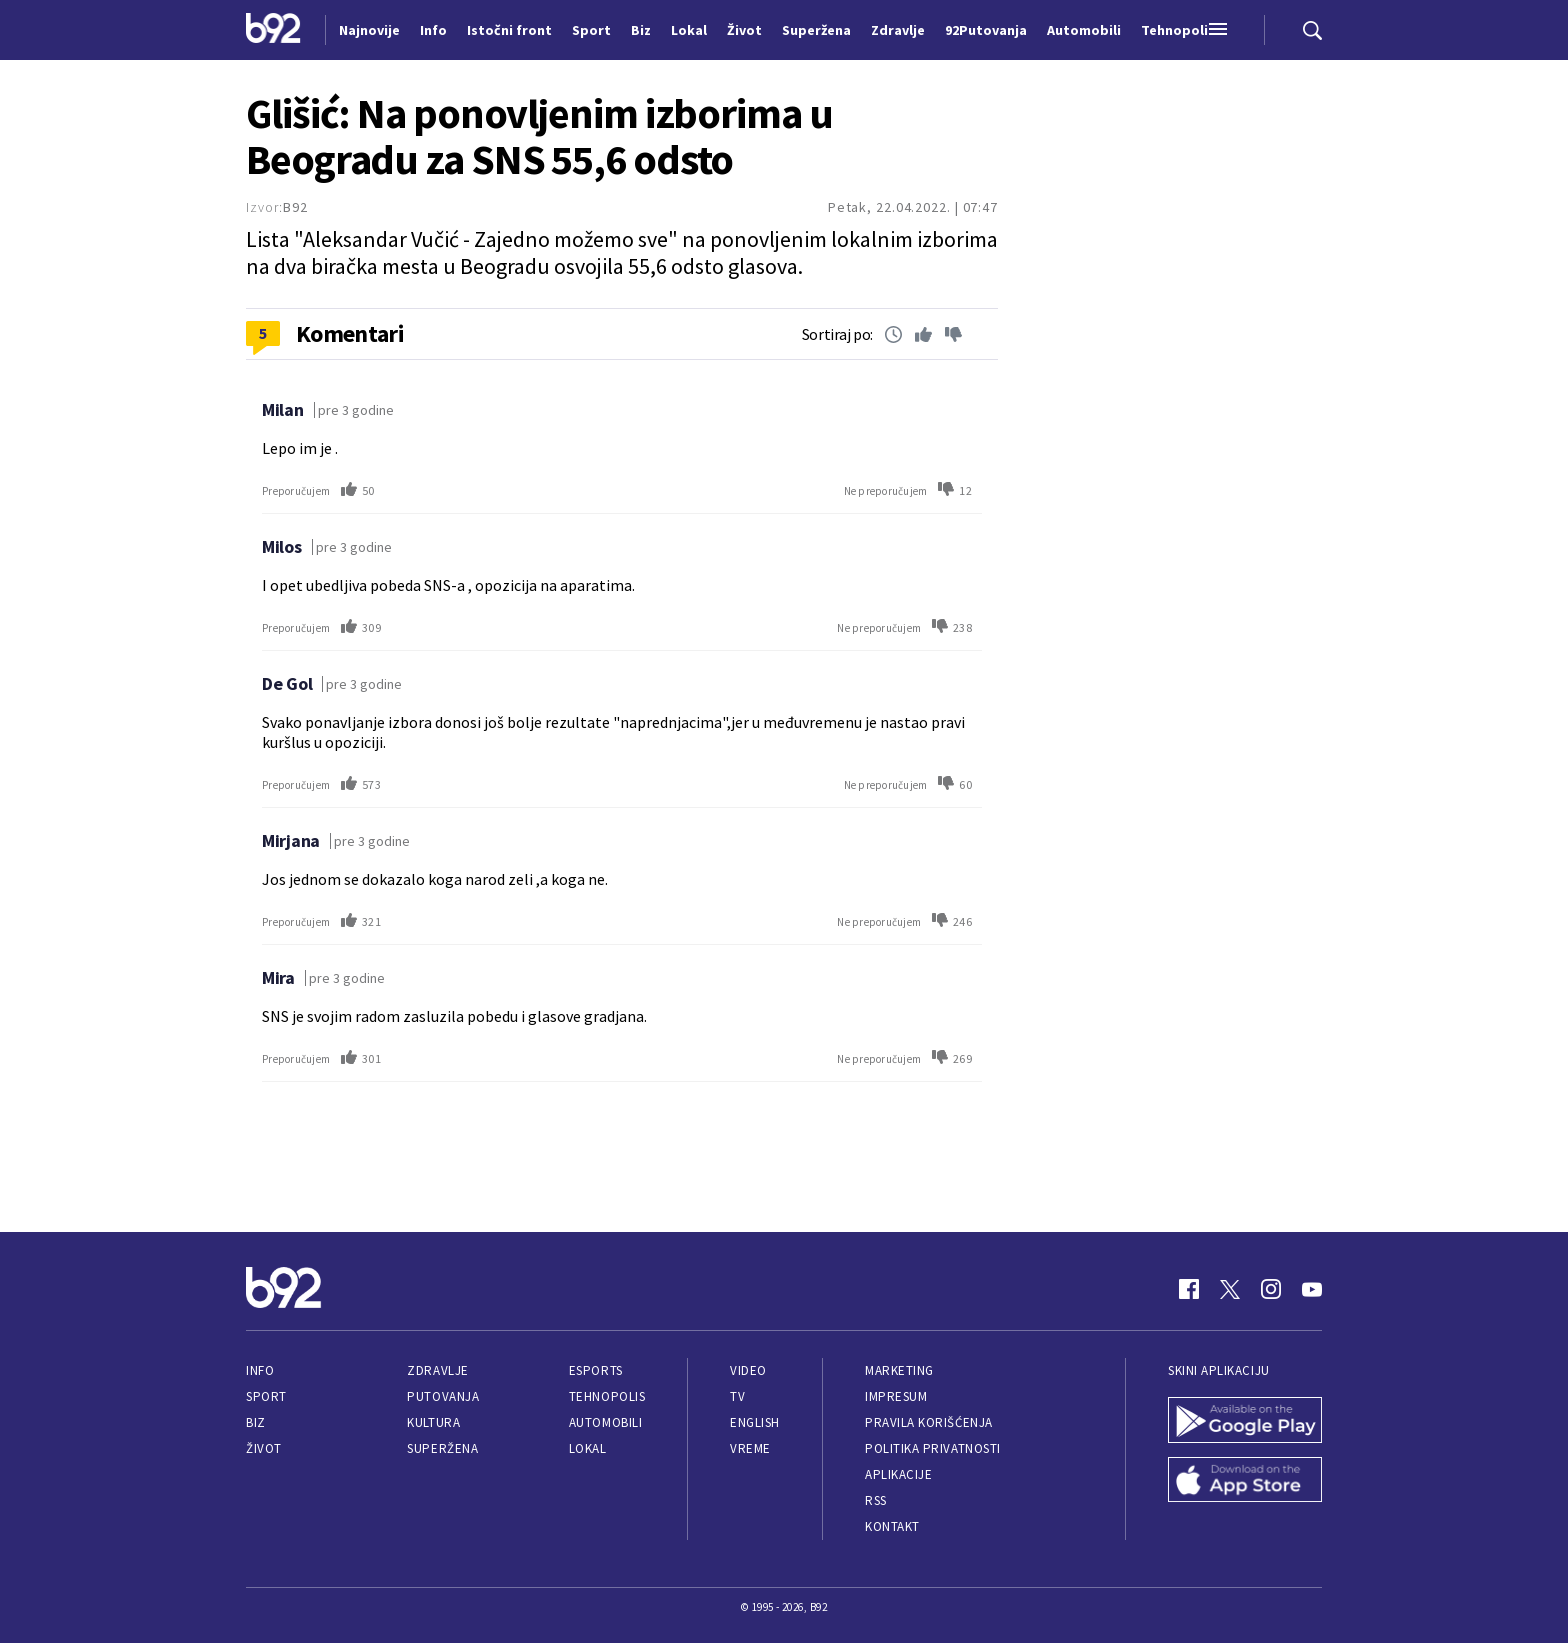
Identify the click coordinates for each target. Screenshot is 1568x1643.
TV (737, 1396)
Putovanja (443, 1396)
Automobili (605, 1422)
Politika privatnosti (933, 1448)
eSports (596, 1370)
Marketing (899, 1370)
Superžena (442, 1448)
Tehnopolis (607, 1396)
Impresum (896, 1396)
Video (748, 1370)
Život (264, 1448)
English (755, 1422)
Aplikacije (898, 1474)
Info (260, 1370)
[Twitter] (1230, 1289)
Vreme (750, 1448)
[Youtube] (1312, 1289)
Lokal (588, 1448)
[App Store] (1245, 1482)
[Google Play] (1245, 1422)
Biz (256, 1422)
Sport (266, 1396)
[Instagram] (1271, 1289)
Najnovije (369, 30)
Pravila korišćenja (929, 1422)
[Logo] (273, 30)
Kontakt (892, 1526)
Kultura (433, 1422)
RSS (876, 1500)
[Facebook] (1189, 1289)
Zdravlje (437, 1370)
